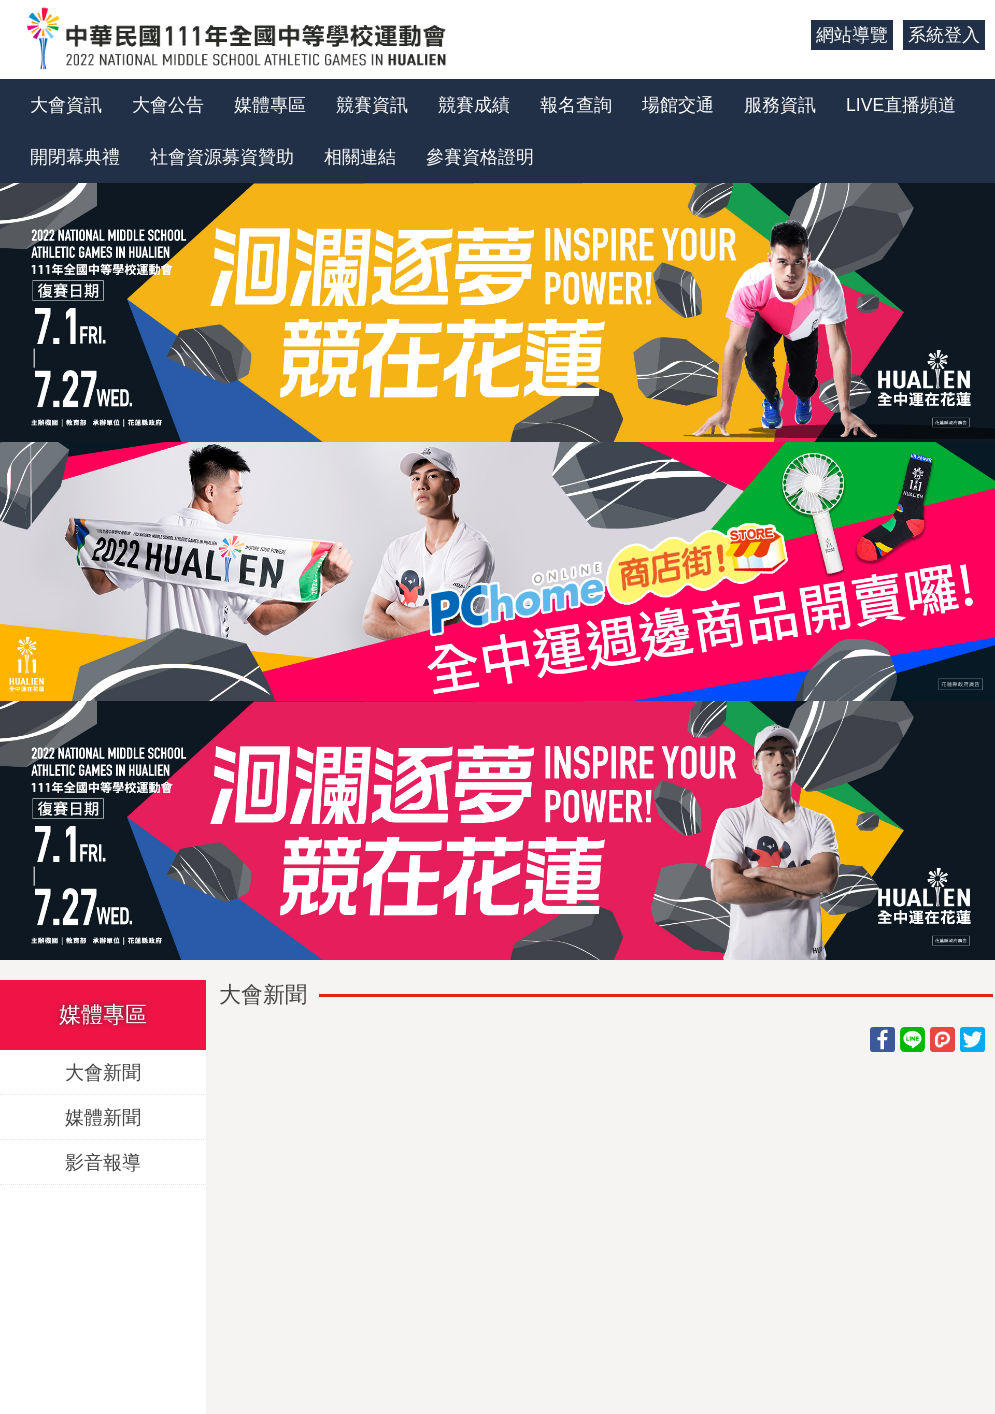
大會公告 (168, 105)
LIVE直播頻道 (901, 105)
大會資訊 (66, 105)
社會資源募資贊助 (222, 157)
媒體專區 (270, 105)
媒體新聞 (103, 1116)
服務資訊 (780, 105)
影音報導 (103, 1161)
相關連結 (360, 157)
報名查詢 (576, 105)
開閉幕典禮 (75, 157)
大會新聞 (103, 1071)
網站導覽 (852, 35)
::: (788, 35)
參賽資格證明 (480, 157)
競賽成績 (474, 105)
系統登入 (944, 35)
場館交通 (678, 105)
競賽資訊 (372, 105)
